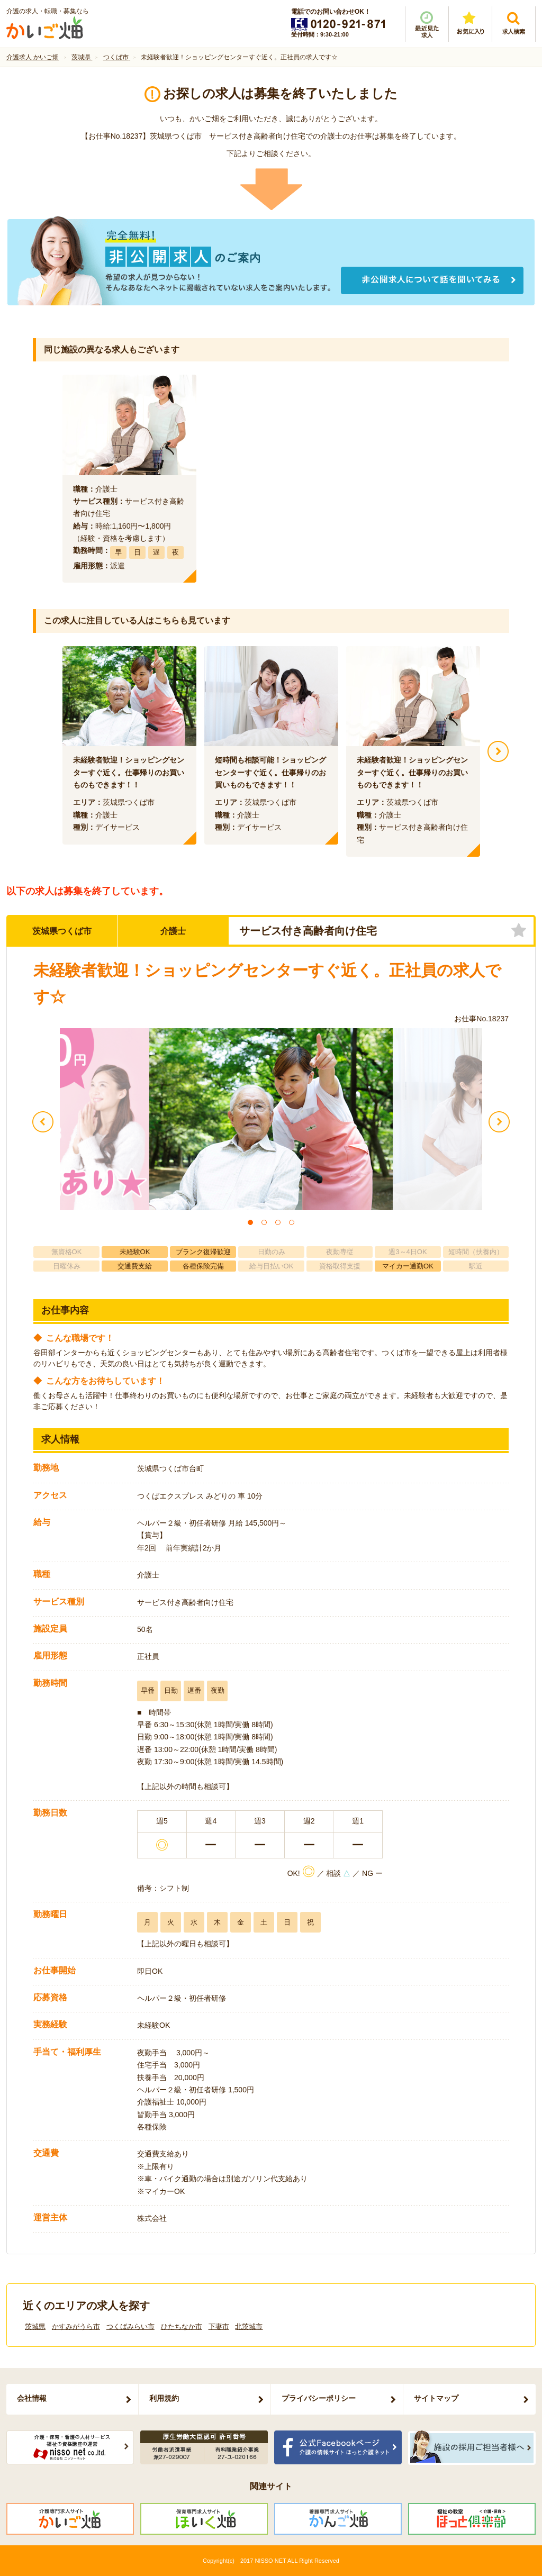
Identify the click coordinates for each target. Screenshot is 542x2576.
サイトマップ (436, 2398)
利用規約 (164, 2398)
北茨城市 (249, 2326)
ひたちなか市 (181, 2326)
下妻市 (219, 2326)
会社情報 (32, 2398)
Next (498, 751)
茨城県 (35, 2326)
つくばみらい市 (130, 2326)
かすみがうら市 (76, 2326)
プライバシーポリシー (319, 2398)
